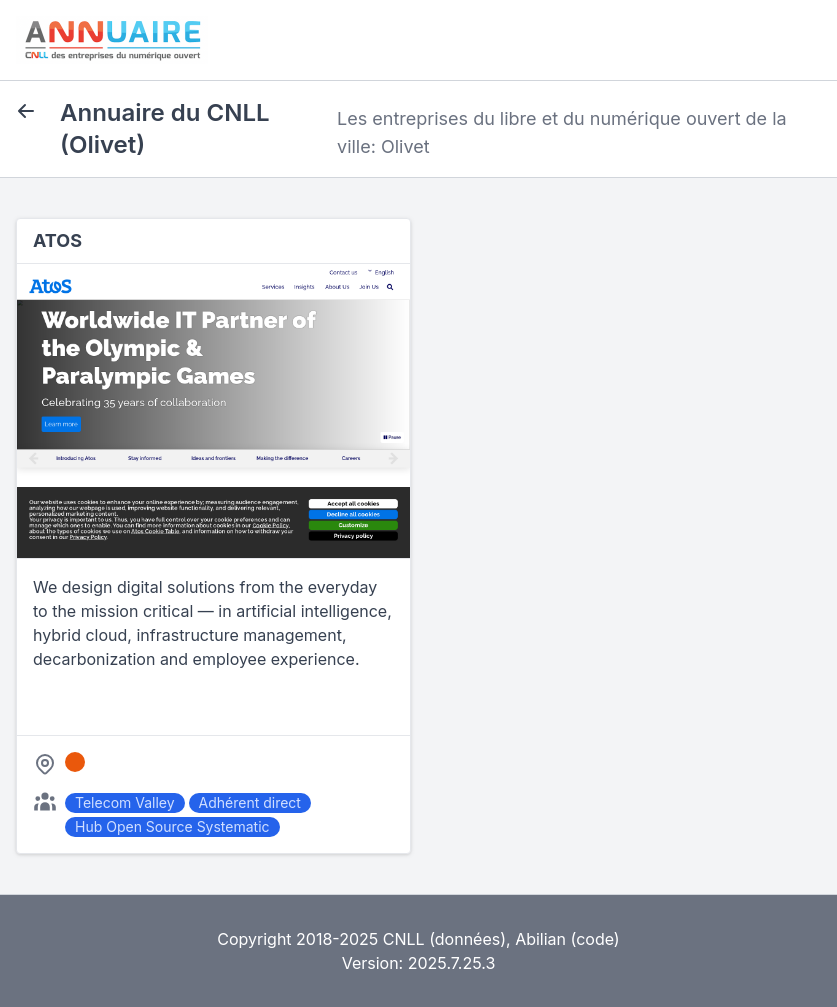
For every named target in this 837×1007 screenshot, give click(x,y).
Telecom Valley (125, 802)
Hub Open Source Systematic (172, 826)
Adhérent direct (250, 802)
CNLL (404, 939)
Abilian (540, 939)
